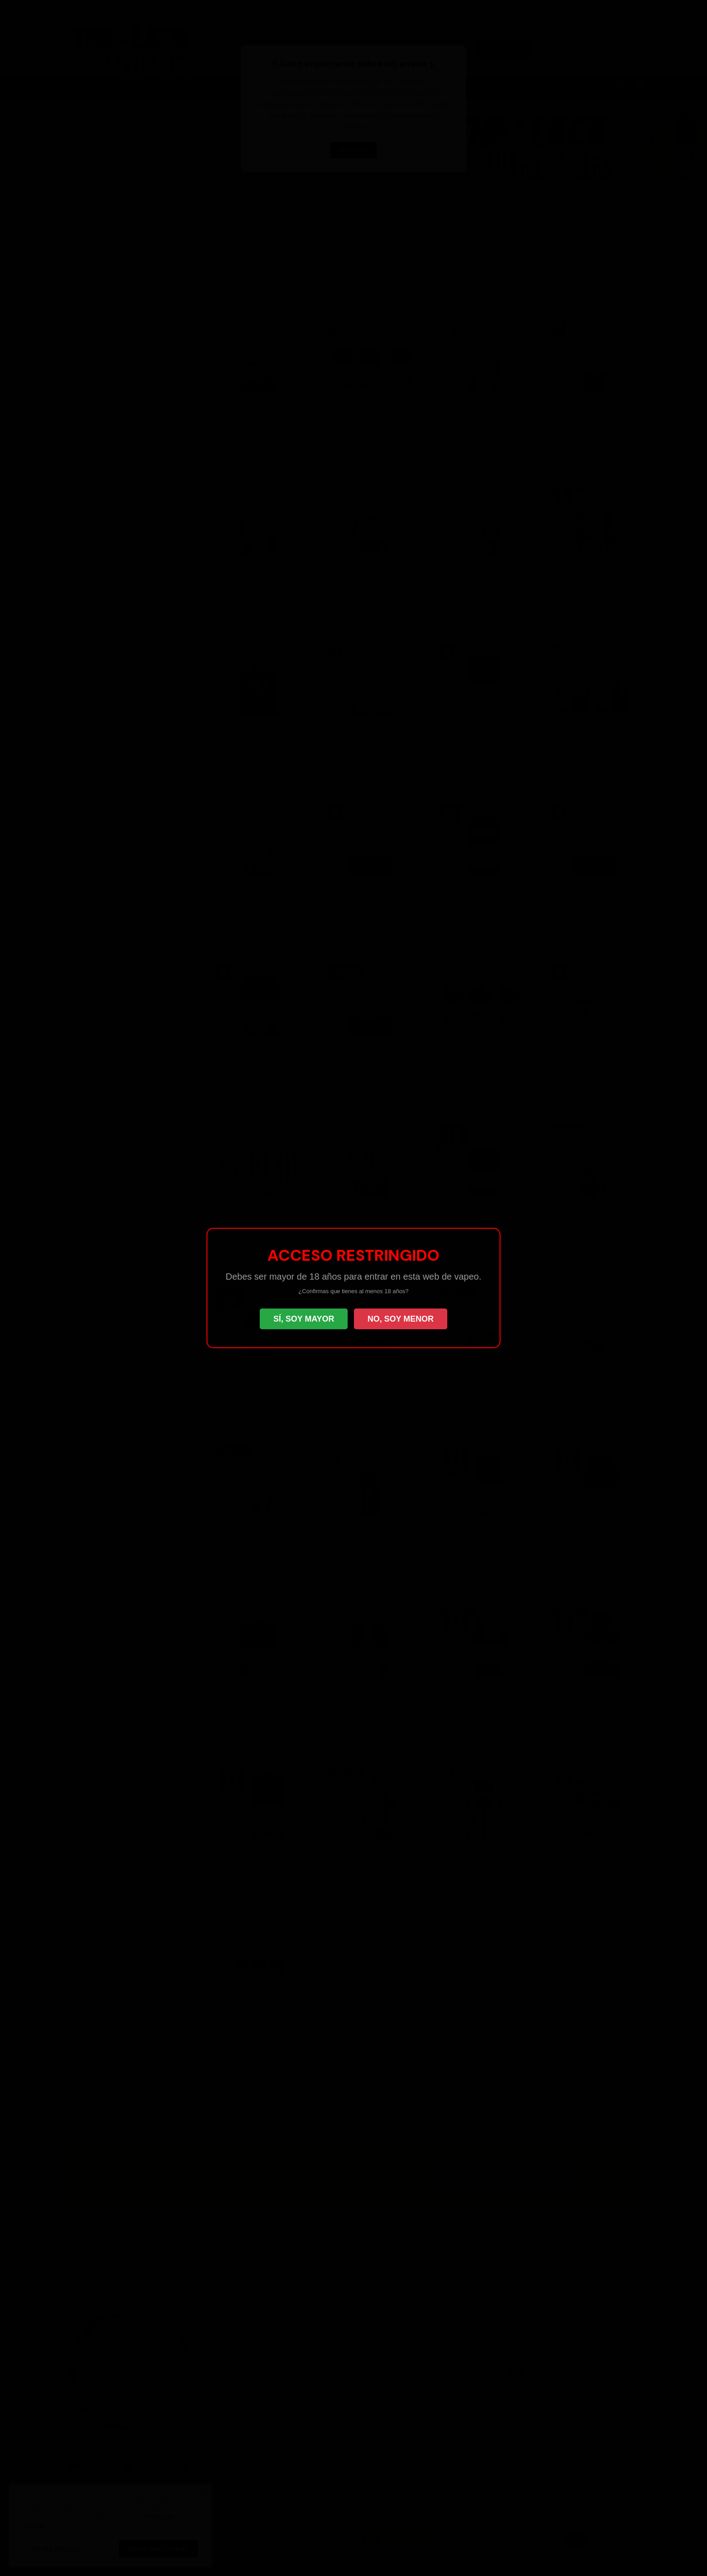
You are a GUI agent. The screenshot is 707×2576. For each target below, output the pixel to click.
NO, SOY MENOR (400, 1318)
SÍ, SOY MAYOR (303, 1318)
